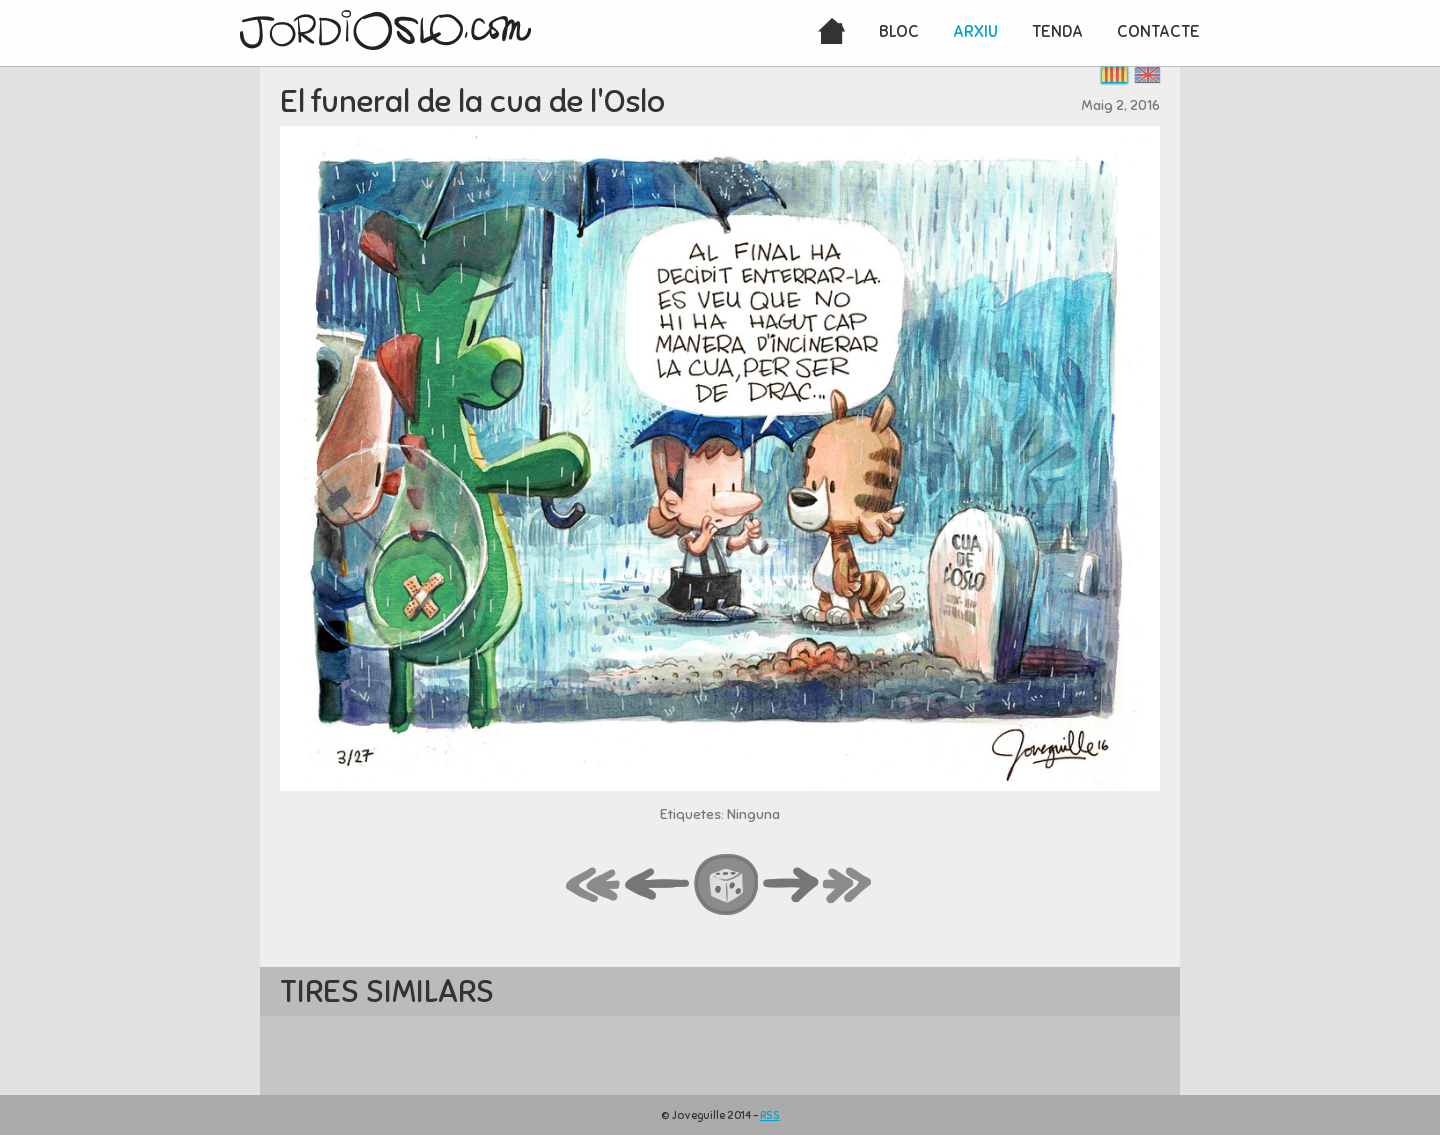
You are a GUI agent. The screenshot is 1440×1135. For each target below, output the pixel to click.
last (848, 886)
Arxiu (975, 31)
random (727, 886)
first (594, 886)
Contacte (1158, 31)
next (791, 886)
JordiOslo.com (385, 30)
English (1147, 74)
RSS (770, 1115)
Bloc (899, 31)
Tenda (1057, 31)
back (658, 886)
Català (1114, 74)
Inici (831, 33)
